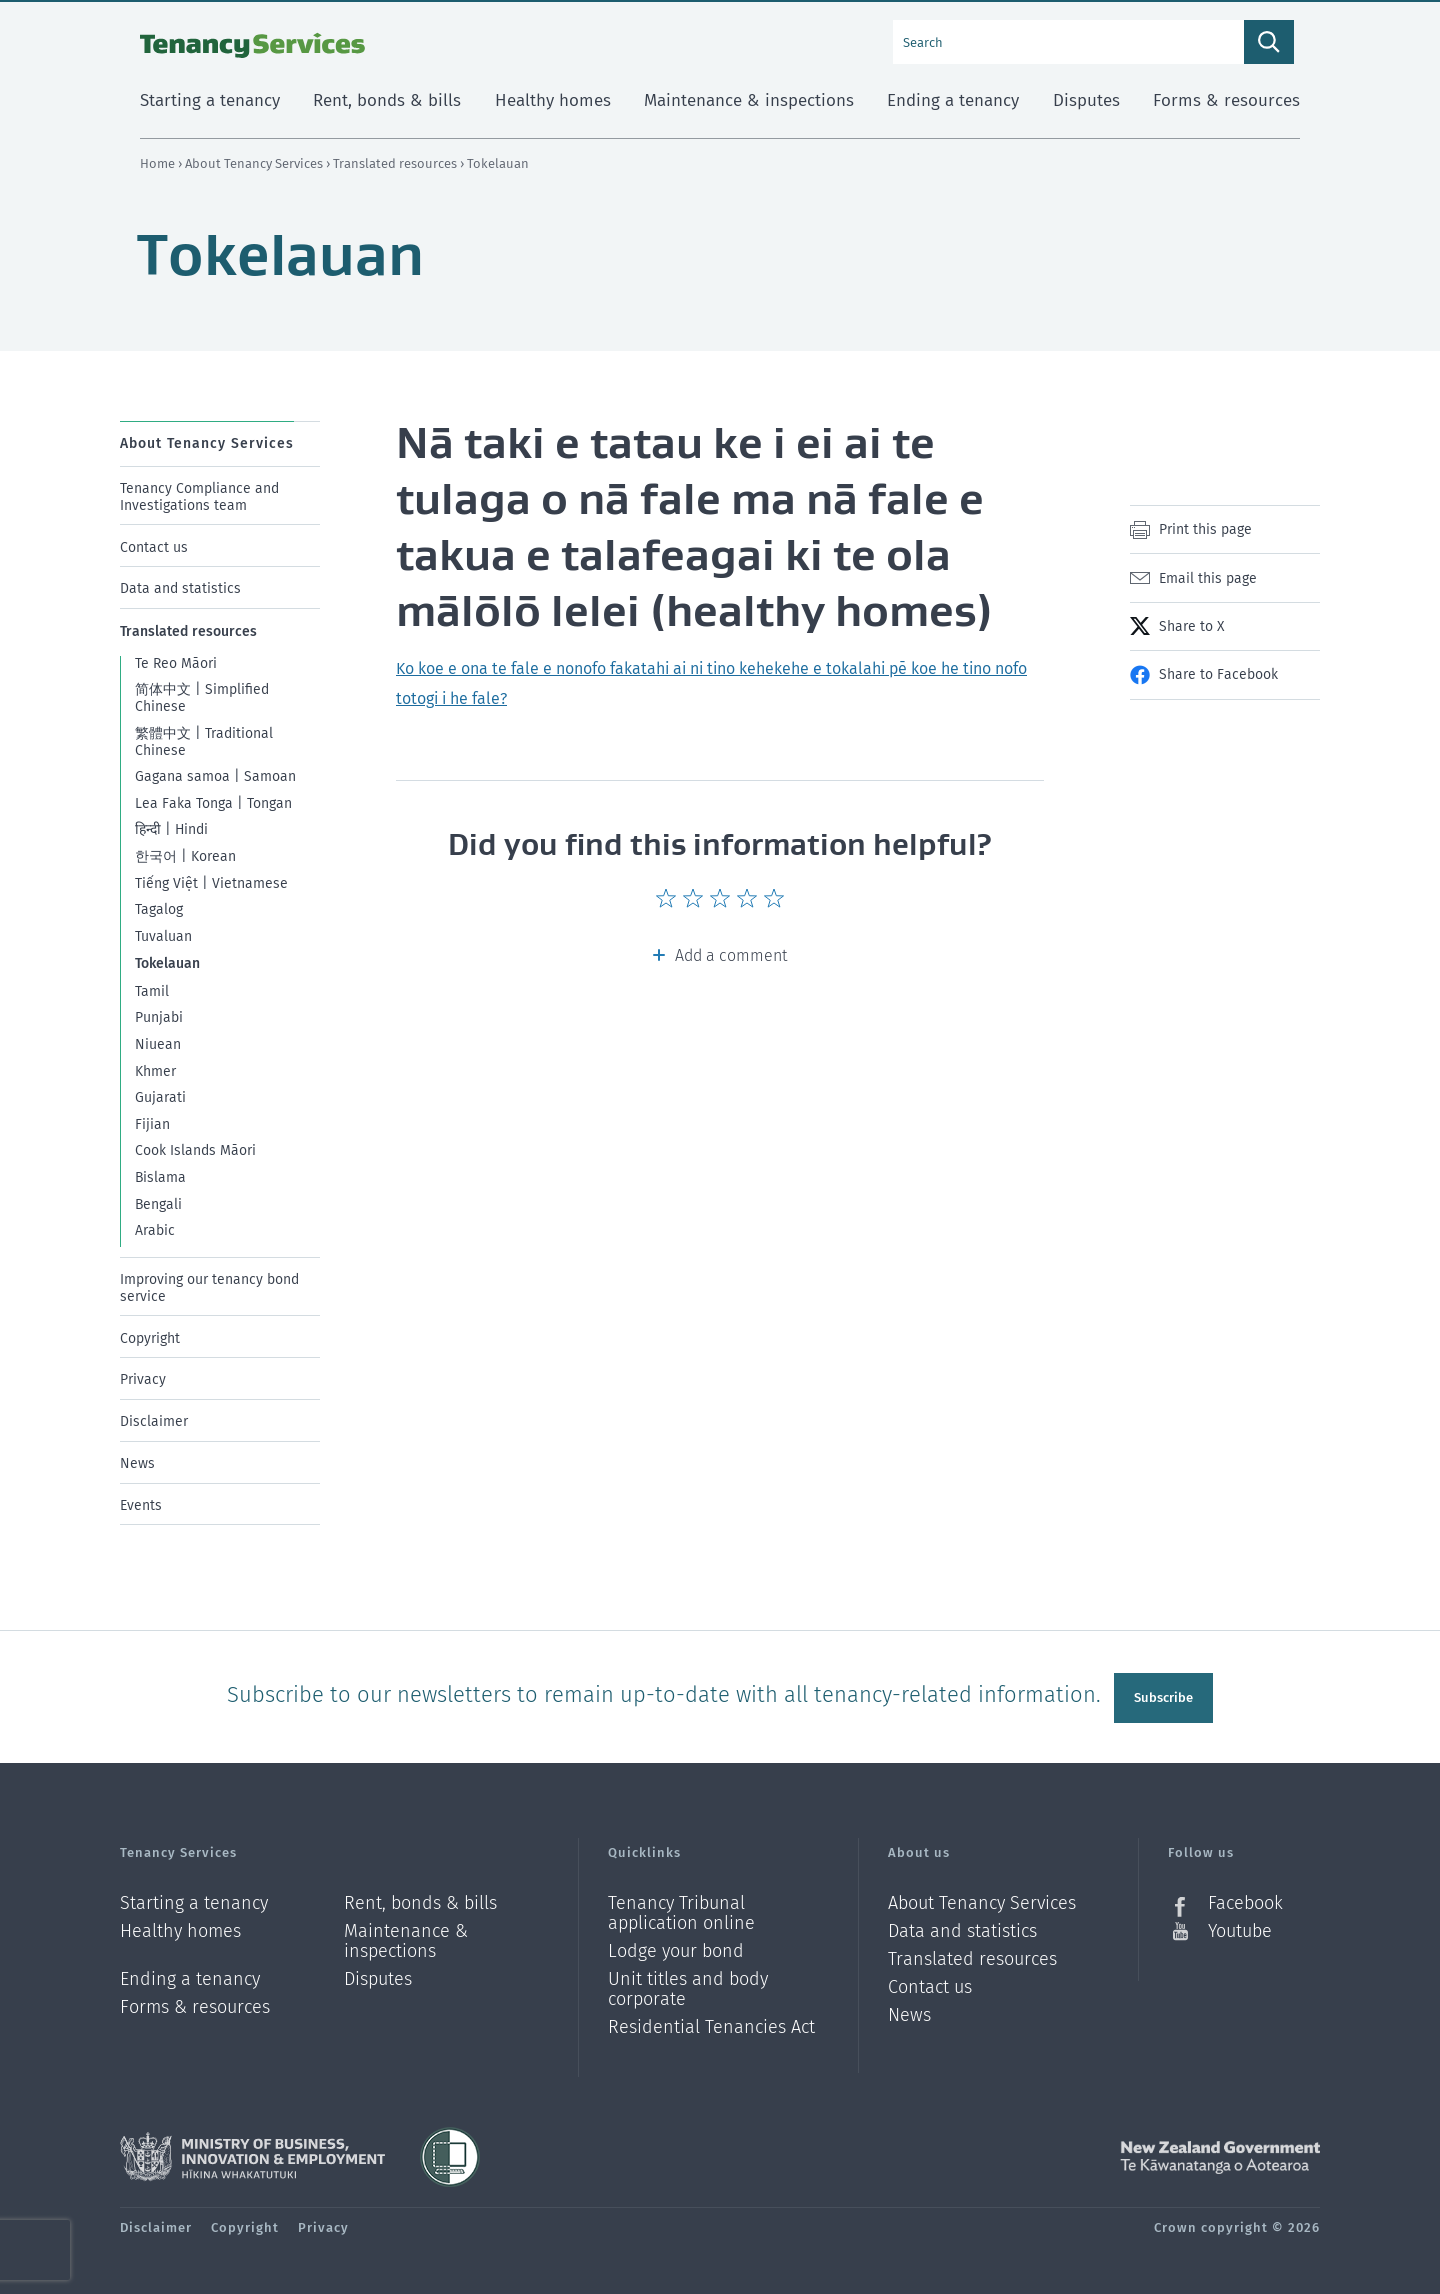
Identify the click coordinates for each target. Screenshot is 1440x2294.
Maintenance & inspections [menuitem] (749, 100)
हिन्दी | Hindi (171, 829)
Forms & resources (195, 2003)
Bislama (160, 1177)
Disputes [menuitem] (1086, 100)
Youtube (1240, 1927)
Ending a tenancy (190, 1975)
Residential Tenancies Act (711, 2023)
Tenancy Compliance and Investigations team (199, 497)
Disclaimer (154, 1421)
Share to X (1191, 626)
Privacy (143, 1379)
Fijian (152, 1124)
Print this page (1205, 529)
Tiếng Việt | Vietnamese (211, 882)
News (137, 1463)
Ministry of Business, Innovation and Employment (252, 2153)
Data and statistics (180, 588)
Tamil (152, 991)
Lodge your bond (676, 1947)
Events (141, 1505)
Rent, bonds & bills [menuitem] (387, 100)
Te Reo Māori (176, 663)
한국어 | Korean (185, 856)
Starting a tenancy (194, 1899)
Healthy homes (180, 1927)
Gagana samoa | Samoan (215, 776)
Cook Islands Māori (195, 1150)
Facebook (1245, 1899)
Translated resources (396, 163)
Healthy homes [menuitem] (553, 100)
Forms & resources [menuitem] (1226, 100)
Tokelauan (167, 963)
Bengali (158, 1203)
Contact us (154, 546)
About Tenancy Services (255, 163)
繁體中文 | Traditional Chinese (204, 742)
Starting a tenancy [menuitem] (210, 100)
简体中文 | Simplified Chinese (202, 698)
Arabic (155, 1230)
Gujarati (160, 1097)
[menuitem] (220, 490)
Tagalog (159, 909)
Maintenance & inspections (406, 1937)
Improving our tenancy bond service (209, 1288)
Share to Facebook (1218, 674)
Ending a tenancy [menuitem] (953, 100)
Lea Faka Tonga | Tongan (213, 803)
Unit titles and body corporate (688, 1985)
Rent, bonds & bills (420, 1899)
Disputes (378, 1975)
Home (157, 163)
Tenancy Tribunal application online (681, 1909)
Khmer (155, 1070)
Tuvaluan (163, 936)
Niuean (158, 1044)
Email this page (1208, 578)
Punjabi (159, 1017)
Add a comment (731, 955)
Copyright (150, 1337)
